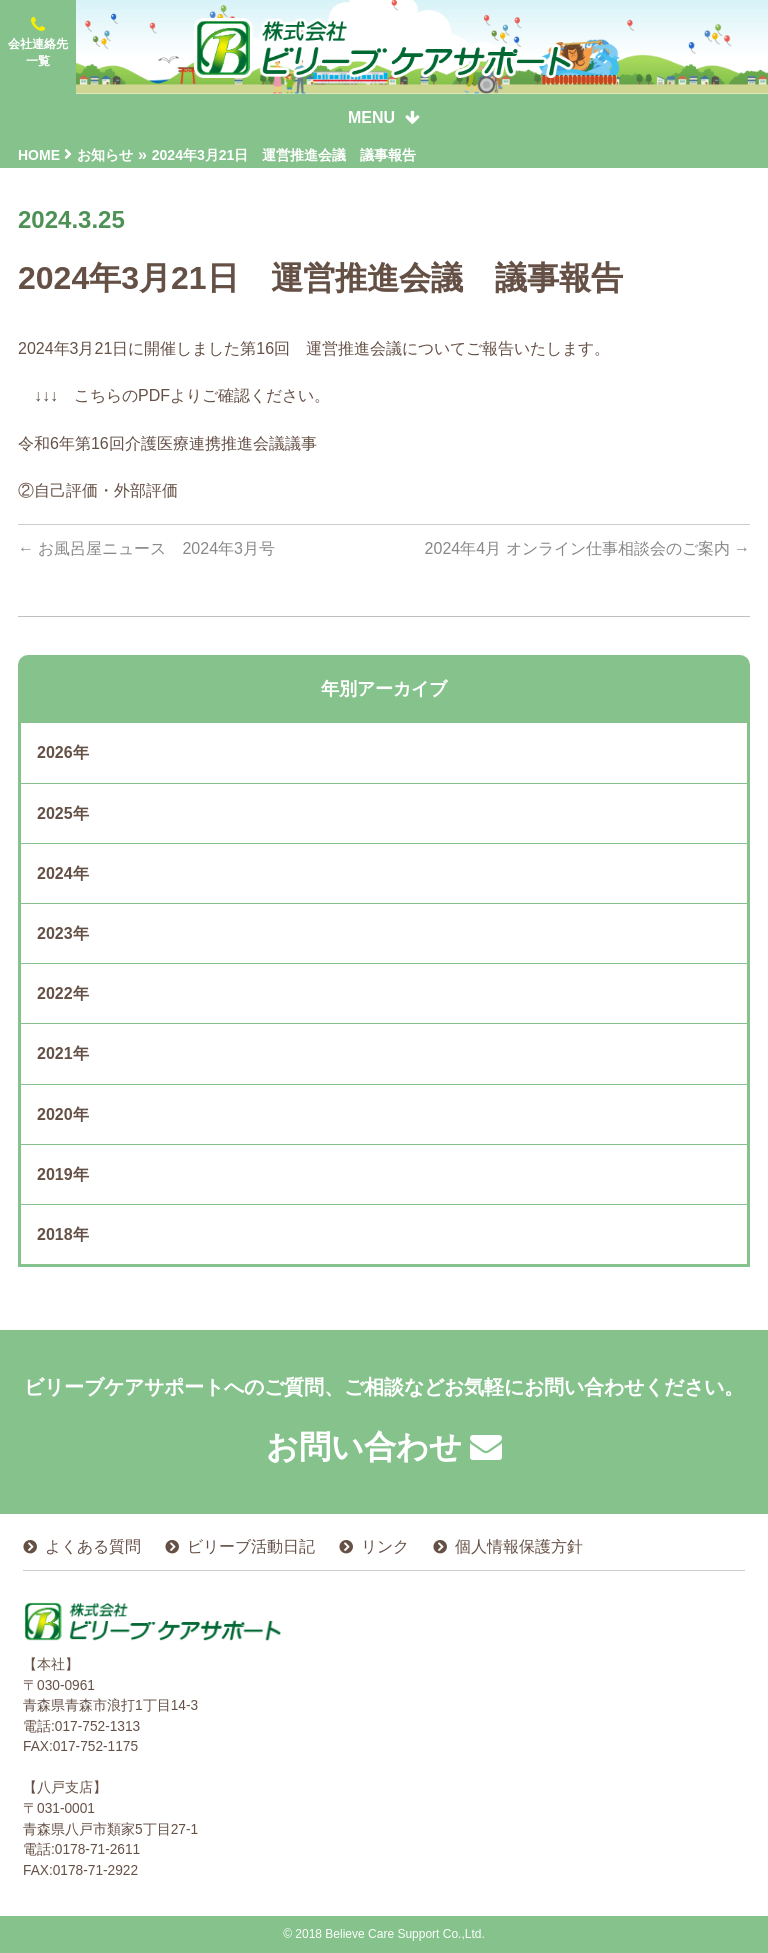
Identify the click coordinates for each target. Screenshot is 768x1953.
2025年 (63, 813)
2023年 (63, 933)
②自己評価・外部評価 (98, 490)
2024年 (63, 873)
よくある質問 (93, 1546)
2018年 (63, 1234)
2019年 (63, 1174)
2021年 (63, 1053)
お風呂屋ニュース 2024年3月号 (146, 548)
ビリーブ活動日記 (251, 1546)
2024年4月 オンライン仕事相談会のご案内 (587, 548)
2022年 (63, 993)
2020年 (63, 1114)
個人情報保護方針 (519, 1546)
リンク (385, 1546)
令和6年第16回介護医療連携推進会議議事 (167, 443)
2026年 (63, 752)
